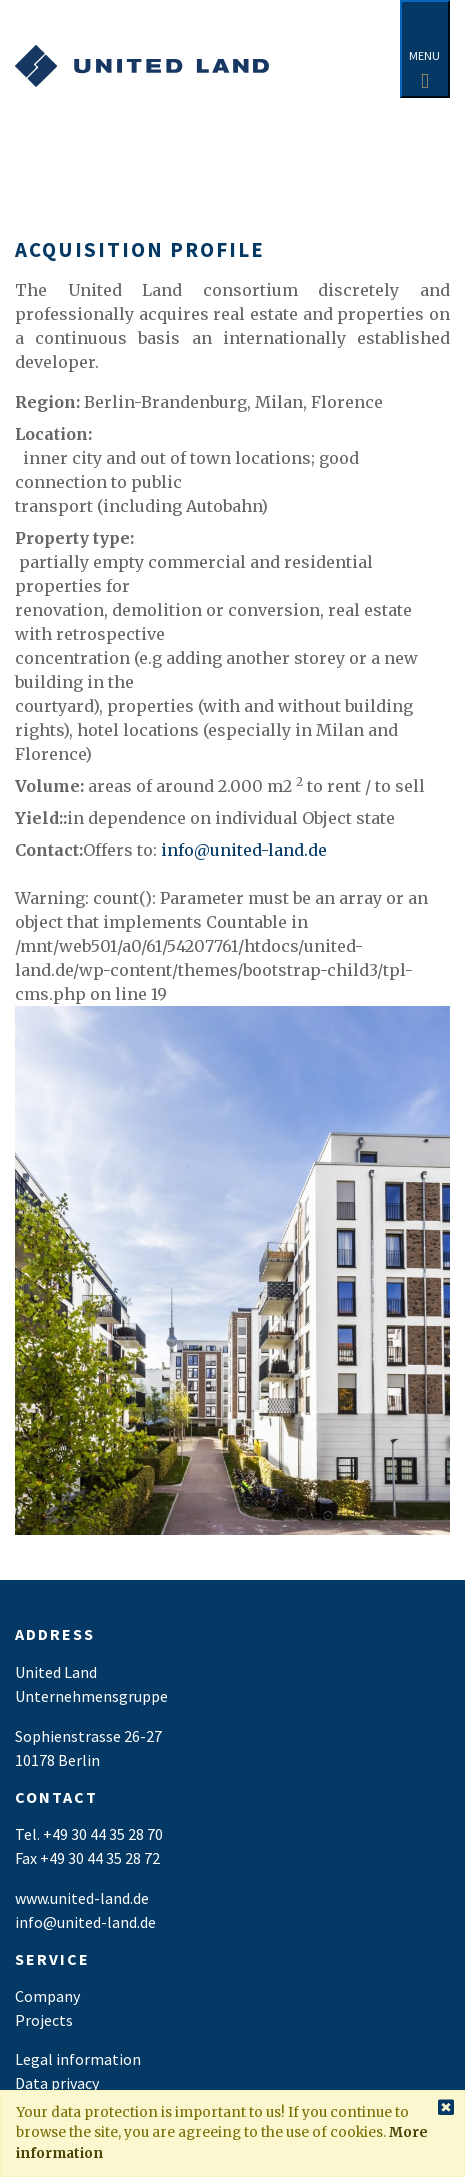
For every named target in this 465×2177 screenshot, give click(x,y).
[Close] (446, 2108)
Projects (44, 2020)
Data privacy (57, 2083)
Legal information (78, 2059)
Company (47, 1996)
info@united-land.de (244, 850)
